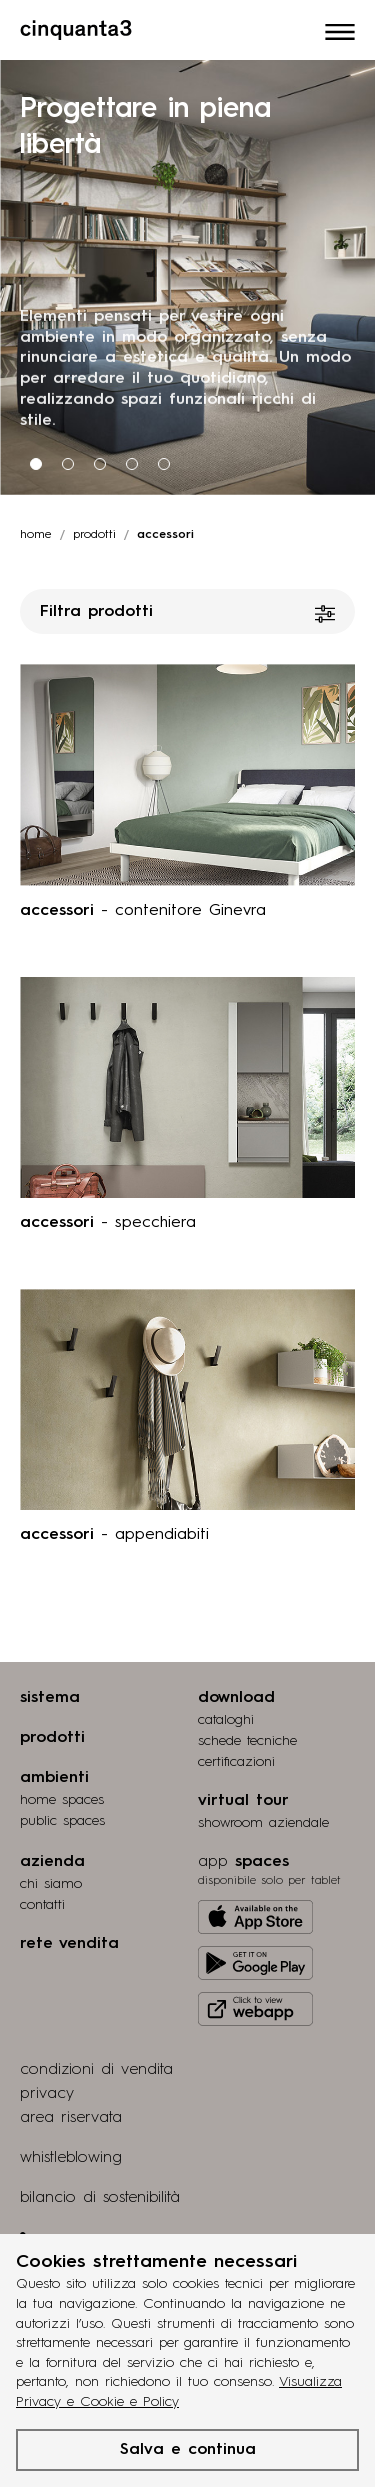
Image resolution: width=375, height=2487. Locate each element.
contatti (42, 1905)
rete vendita (69, 1944)
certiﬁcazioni (236, 1762)
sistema (50, 1698)
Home (36, 535)
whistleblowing (71, 2158)
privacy (47, 2094)
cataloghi (226, 1720)
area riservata (71, 2118)
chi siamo (51, 1884)
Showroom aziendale (263, 1823)
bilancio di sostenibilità (100, 2198)
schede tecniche (247, 1741)
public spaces (62, 1821)
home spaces (62, 1800)
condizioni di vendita (96, 2070)
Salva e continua (188, 2450)
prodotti (94, 535)
